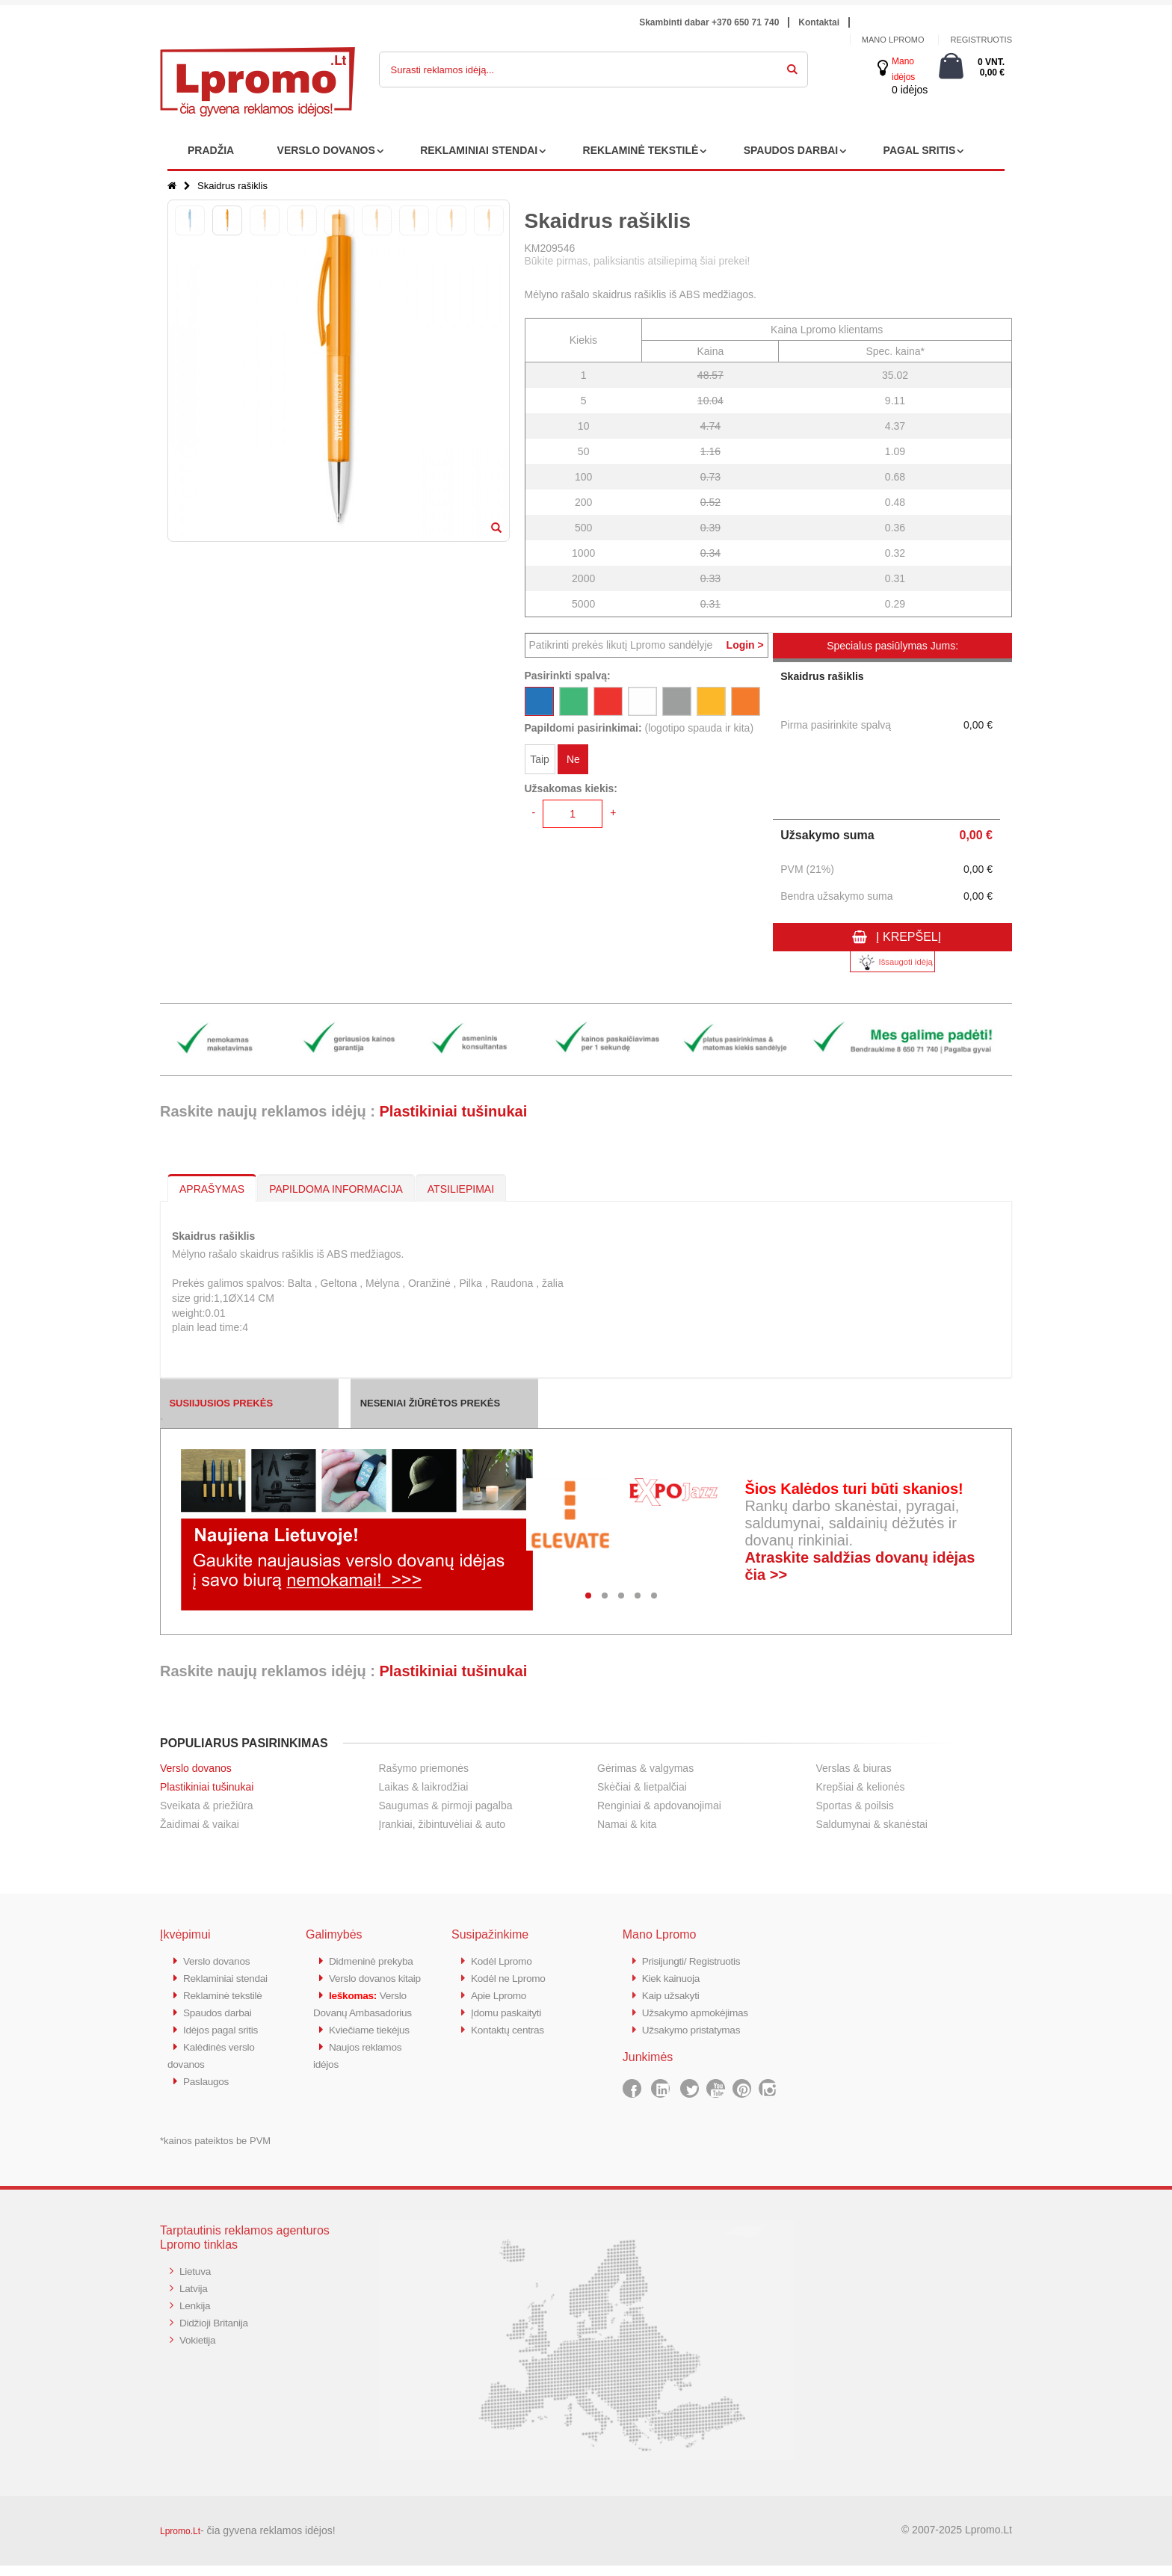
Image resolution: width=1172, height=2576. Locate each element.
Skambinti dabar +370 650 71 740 (709, 22)
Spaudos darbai (221, 2026)
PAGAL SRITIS (919, 150)
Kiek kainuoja (674, 1977)
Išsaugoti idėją (892, 962)
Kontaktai (818, 22)
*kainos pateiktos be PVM (215, 2151)
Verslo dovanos (196, 1768)
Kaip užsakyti (673, 1993)
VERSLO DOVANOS (326, 150)
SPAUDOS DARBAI (791, 150)
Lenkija (196, 2314)
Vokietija (199, 2347)
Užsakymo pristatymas (696, 2026)
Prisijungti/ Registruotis (696, 1960)
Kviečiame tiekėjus (373, 2075)
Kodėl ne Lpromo (512, 1977)
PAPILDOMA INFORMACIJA (336, 1189)
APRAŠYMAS (211, 1189)
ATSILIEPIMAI (461, 1189)
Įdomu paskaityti (510, 2010)
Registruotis (981, 39)
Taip (539, 761)
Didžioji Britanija (217, 2330)
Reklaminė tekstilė (226, 2010)
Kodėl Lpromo (504, 1960)
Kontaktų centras (511, 2026)
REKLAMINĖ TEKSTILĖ (641, 150)
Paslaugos (208, 2092)
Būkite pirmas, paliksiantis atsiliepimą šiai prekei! (637, 261)
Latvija (194, 2297)
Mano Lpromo (893, 39)
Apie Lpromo (501, 1993)
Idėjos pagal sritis (224, 2042)
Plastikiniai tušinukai (453, 1111)
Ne (573, 761)
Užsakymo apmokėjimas (700, 2010)
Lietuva (196, 2281)
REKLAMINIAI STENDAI (478, 150)
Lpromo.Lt (180, 2541)
